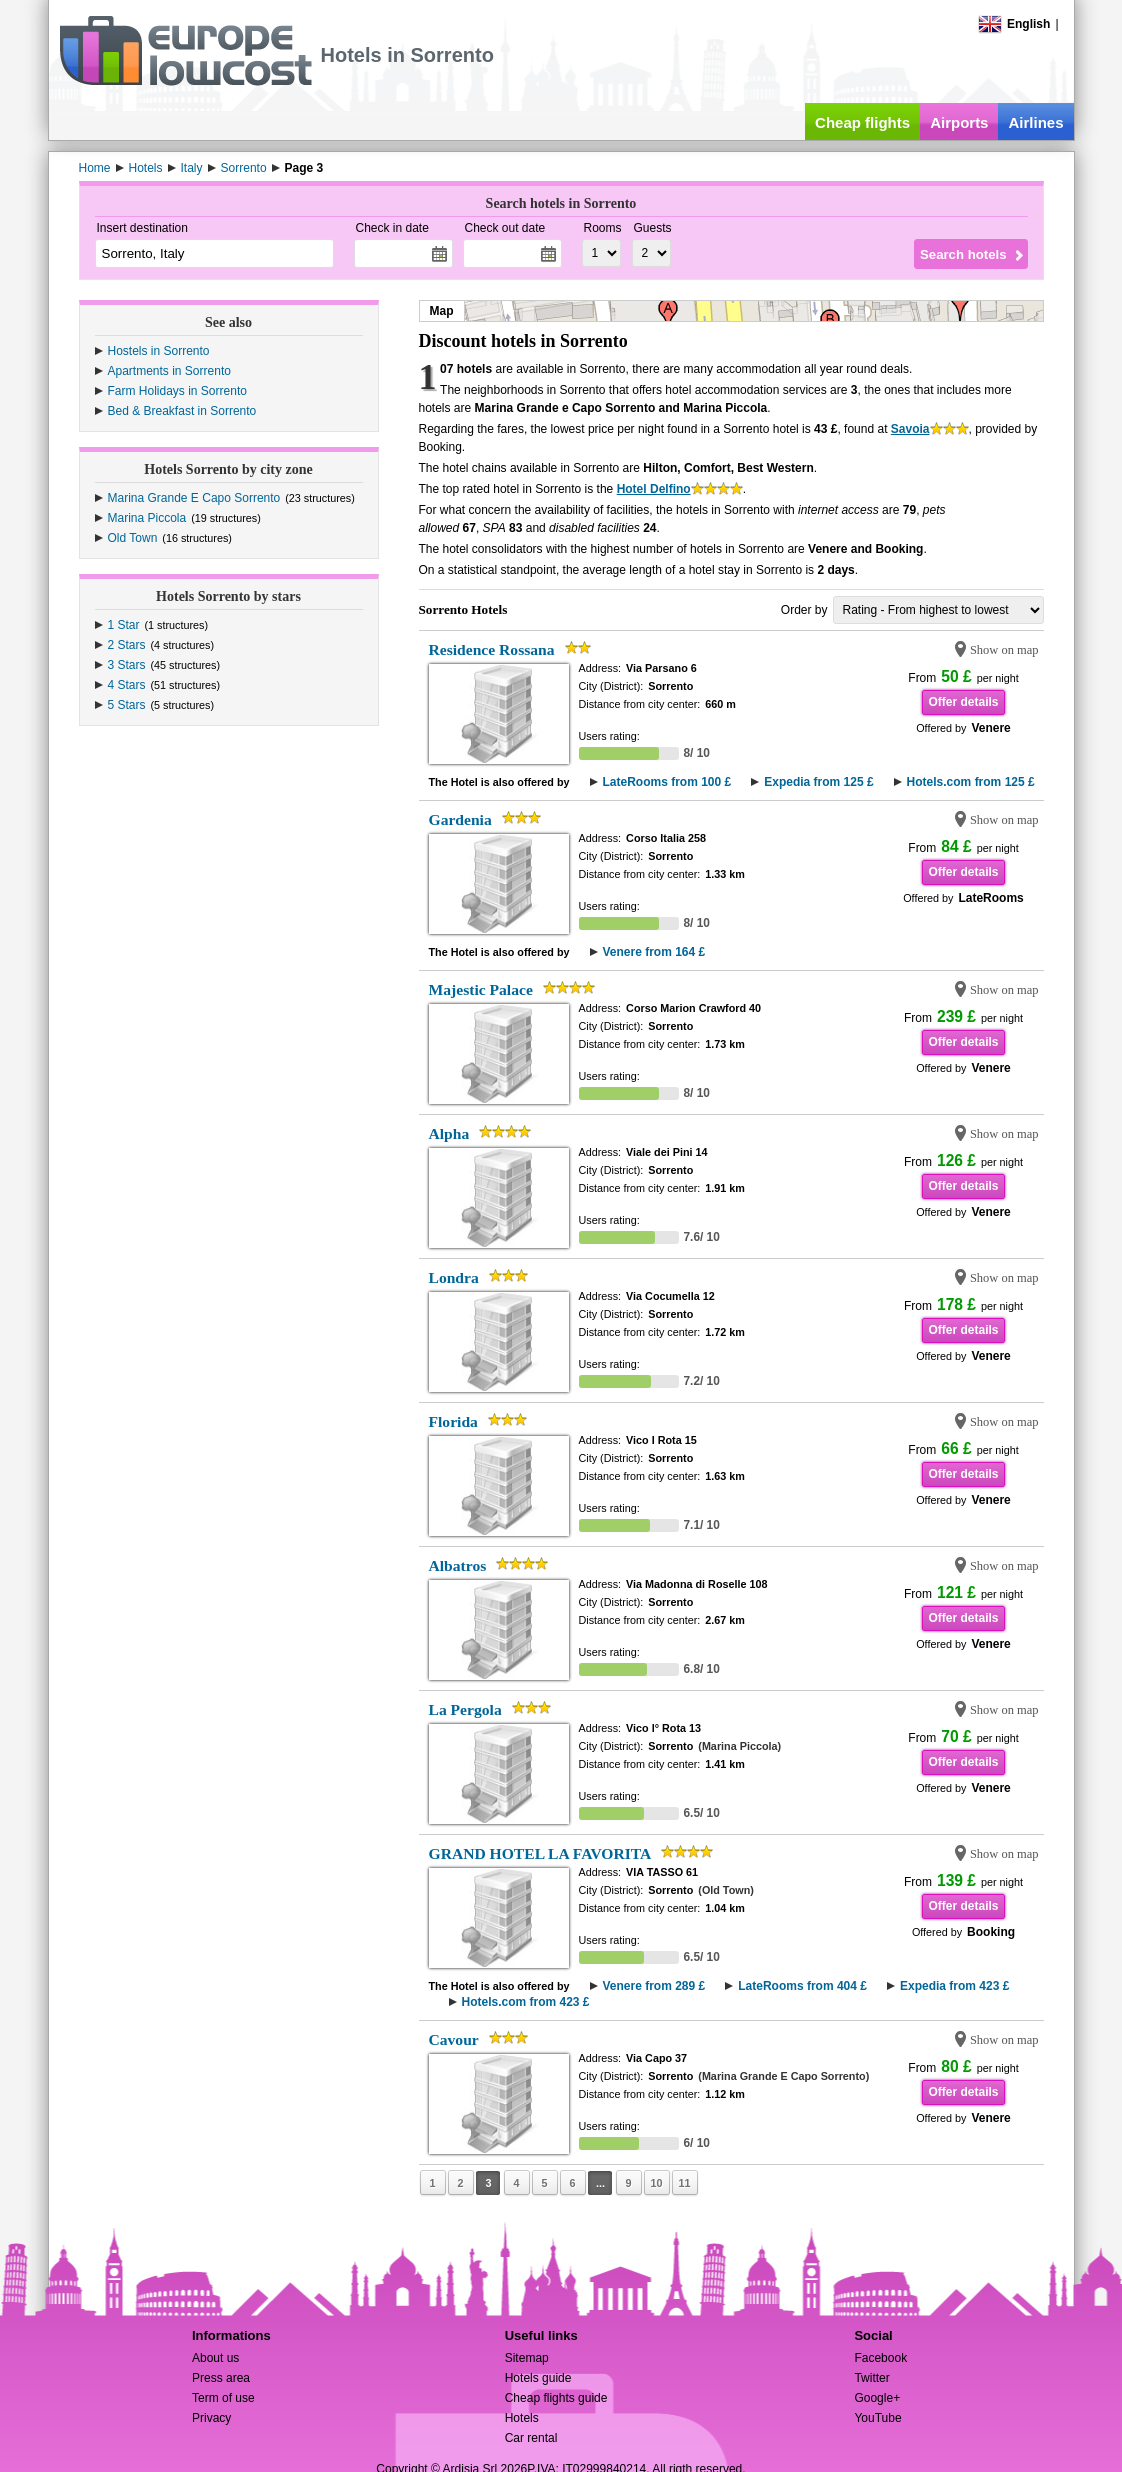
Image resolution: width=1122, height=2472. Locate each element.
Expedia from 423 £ (954, 1986)
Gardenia (460, 819)
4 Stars (127, 685)
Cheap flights (862, 122)
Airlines (1035, 122)
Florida (453, 1421)
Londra (454, 1277)
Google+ (877, 2398)
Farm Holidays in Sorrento (177, 391)
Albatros (458, 1565)
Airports (959, 122)
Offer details (963, 702)
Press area (221, 2378)
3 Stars (127, 665)
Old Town (133, 538)
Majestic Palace (481, 989)
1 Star (124, 625)
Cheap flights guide (556, 2398)
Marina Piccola (147, 518)
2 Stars (127, 645)
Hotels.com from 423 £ (526, 2002)
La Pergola (465, 1709)
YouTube (877, 2418)
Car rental (531, 2438)
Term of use (223, 2398)
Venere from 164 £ (654, 952)
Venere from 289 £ (654, 1986)
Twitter (871, 2378)
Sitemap (527, 2358)
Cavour (454, 2039)
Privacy (211, 2418)
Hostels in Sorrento (159, 351)
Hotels (522, 2418)
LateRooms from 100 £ (667, 782)
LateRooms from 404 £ (802, 1986)
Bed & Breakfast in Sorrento (182, 411)
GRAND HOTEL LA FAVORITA (540, 1853)
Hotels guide (538, 2378)
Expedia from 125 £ (818, 782)
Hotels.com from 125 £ (971, 782)
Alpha (449, 1133)
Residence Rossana (492, 649)
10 (656, 2183)
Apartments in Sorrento (169, 371)
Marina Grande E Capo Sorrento (194, 498)
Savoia (910, 429)
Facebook (880, 2358)
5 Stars (127, 705)
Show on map (1004, 650)
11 (684, 2183)
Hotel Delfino (654, 489)
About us (215, 2358)
